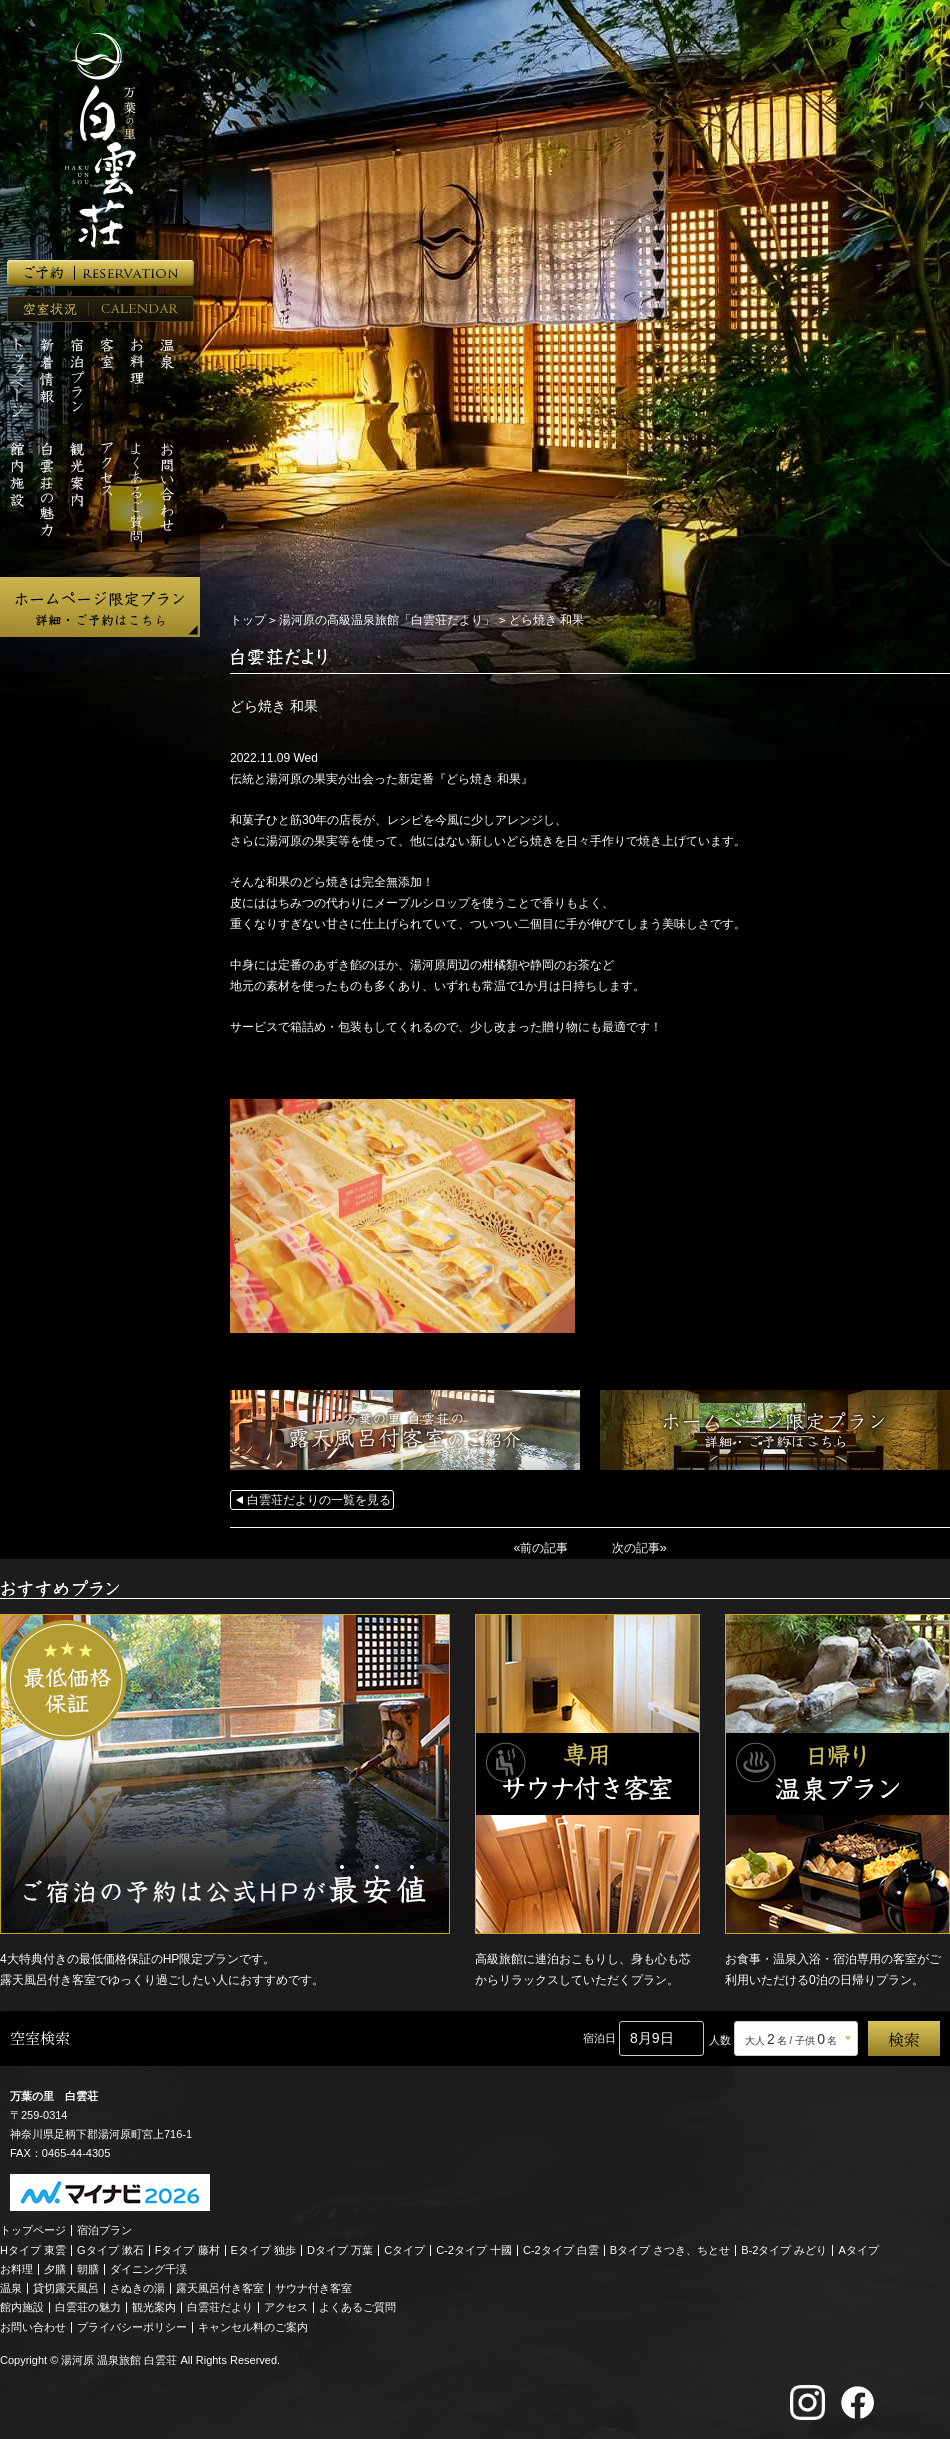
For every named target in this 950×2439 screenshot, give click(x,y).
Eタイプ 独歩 (263, 2248)
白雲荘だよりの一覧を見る (319, 1500)
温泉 (11, 2287)
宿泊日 (599, 2037)
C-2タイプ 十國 (474, 2248)
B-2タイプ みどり (784, 2248)
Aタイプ (859, 2248)
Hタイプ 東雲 (33, 2248)
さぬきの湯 (137, 2287)
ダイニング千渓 (148, 2268)
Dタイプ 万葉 (340, 2248)
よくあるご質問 (357, 2306)
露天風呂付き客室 (220, 2287)
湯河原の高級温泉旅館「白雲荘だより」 (387, 620)
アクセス (286, 2306)
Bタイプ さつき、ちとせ (670, 2248)
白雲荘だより (220, 2306)
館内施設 (22, 2306)
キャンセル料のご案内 (253, 2325)
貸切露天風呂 (66, 2287)
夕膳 (55, 2268)
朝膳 (88, 2268)
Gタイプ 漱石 (110, 2248)
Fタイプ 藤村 (187, 2248)
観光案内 (154, 2306)
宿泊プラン (104, 2229)
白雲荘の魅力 (88, 2306)
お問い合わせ (33, 2325)
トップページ (33, 2229)
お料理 (16, 2268)
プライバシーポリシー (132, 2325)
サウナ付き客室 (313, 2287)
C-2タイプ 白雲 (561, 2248)
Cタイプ (404, 2248)
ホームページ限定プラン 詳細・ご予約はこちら (100, 607)
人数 (720, 2039)
